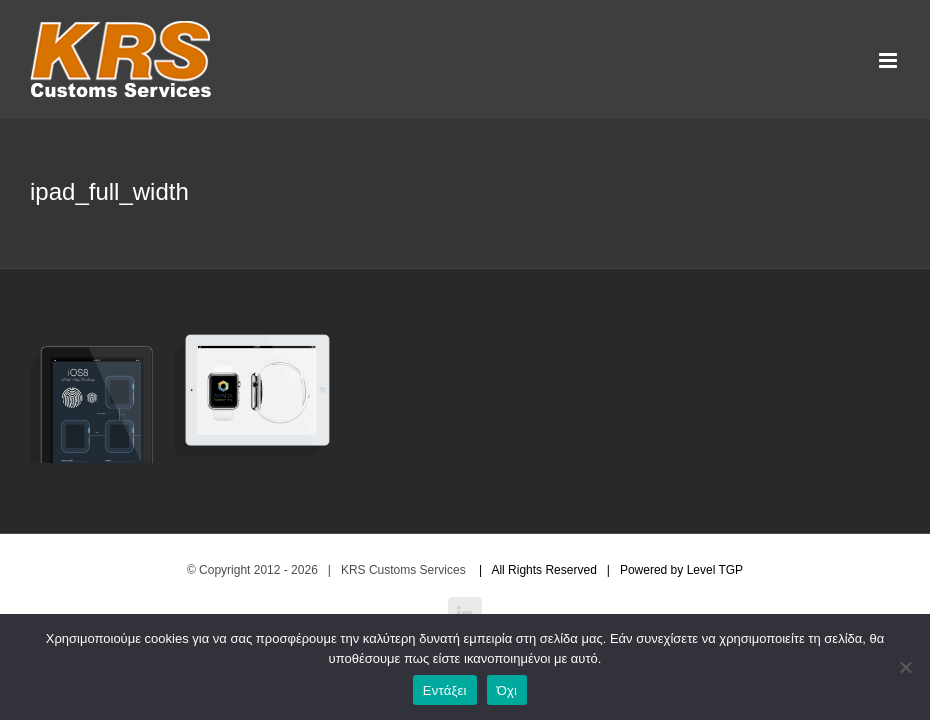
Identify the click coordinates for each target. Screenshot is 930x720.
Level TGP (715, 570)
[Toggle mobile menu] (889, 60)
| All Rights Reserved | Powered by (578, 570)
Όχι (507, 690)
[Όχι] (905, 667)
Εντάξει (445, 690)
